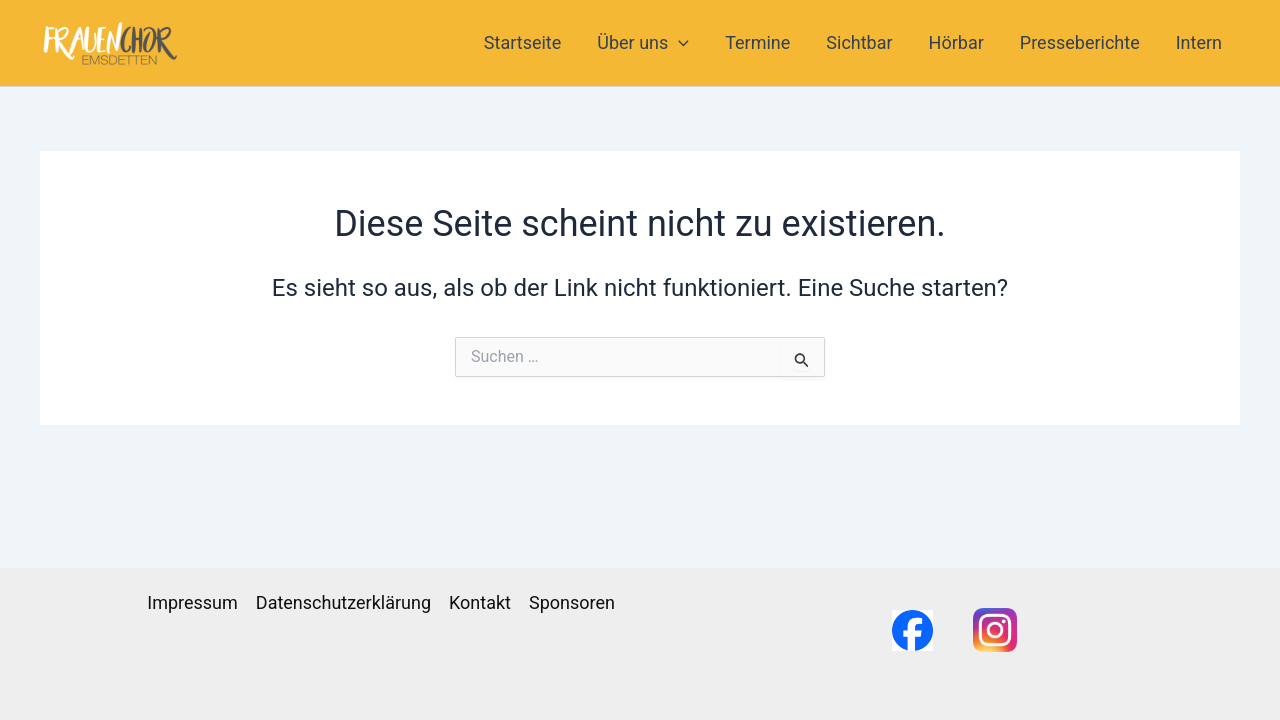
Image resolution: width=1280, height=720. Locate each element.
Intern (1199, 42)
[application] (678, 43)
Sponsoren (572, 602)
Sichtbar (859, 42)
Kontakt (480, 602)
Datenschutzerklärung (343, 602)
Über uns (643, 43)
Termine (757, 42)
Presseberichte (1080, 42)
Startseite (522, 42)
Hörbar (956, 42)
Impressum (192, 602)
